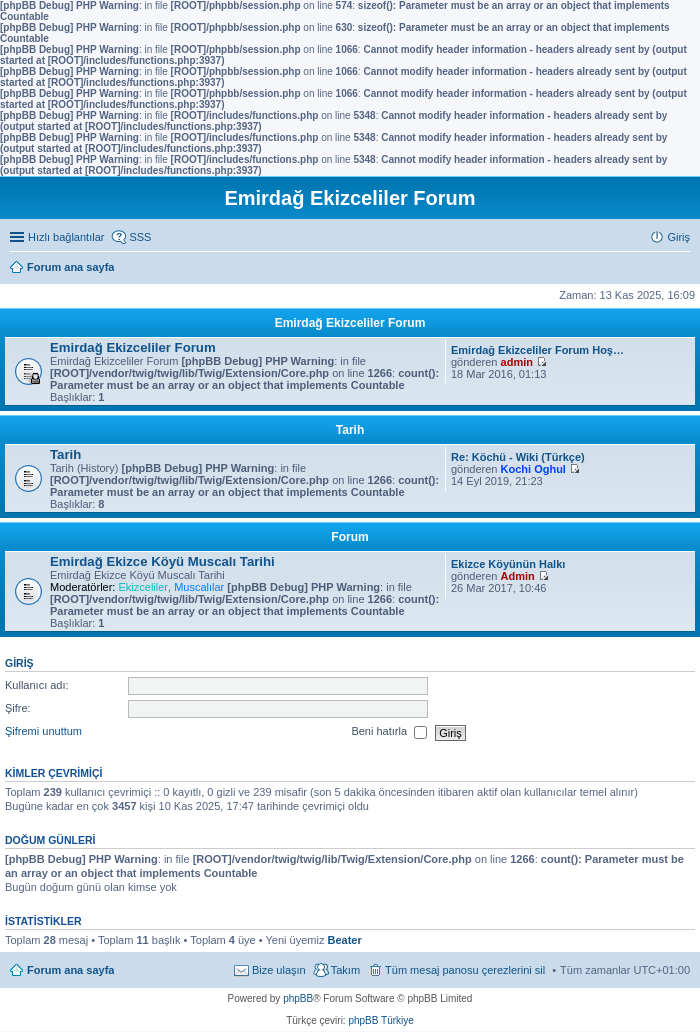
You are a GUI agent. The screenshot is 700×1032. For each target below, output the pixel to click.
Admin (518, 576)
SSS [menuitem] (140, 237)
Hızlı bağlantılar (66, 237)
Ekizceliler (143, 587)
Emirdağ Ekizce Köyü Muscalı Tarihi (162, 561)
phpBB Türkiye (380, 1020)
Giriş (19, 663)
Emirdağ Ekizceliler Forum (350, 323)
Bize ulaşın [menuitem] (279, 970)
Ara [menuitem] (685, 269)
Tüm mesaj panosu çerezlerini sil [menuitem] (465, 970)
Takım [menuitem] (345, 970)
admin (517, 362)
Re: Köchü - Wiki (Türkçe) (518, 457)
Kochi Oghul (533, 469)
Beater (344, 940)
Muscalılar (199, 587)
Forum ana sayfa (70, 970)
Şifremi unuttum (43, 732)
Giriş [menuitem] (678, 237)
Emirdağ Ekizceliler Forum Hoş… (537, 350)
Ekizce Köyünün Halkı (508, 564)
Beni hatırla (389, 733)
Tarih (350, 430)
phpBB (298, 998)
